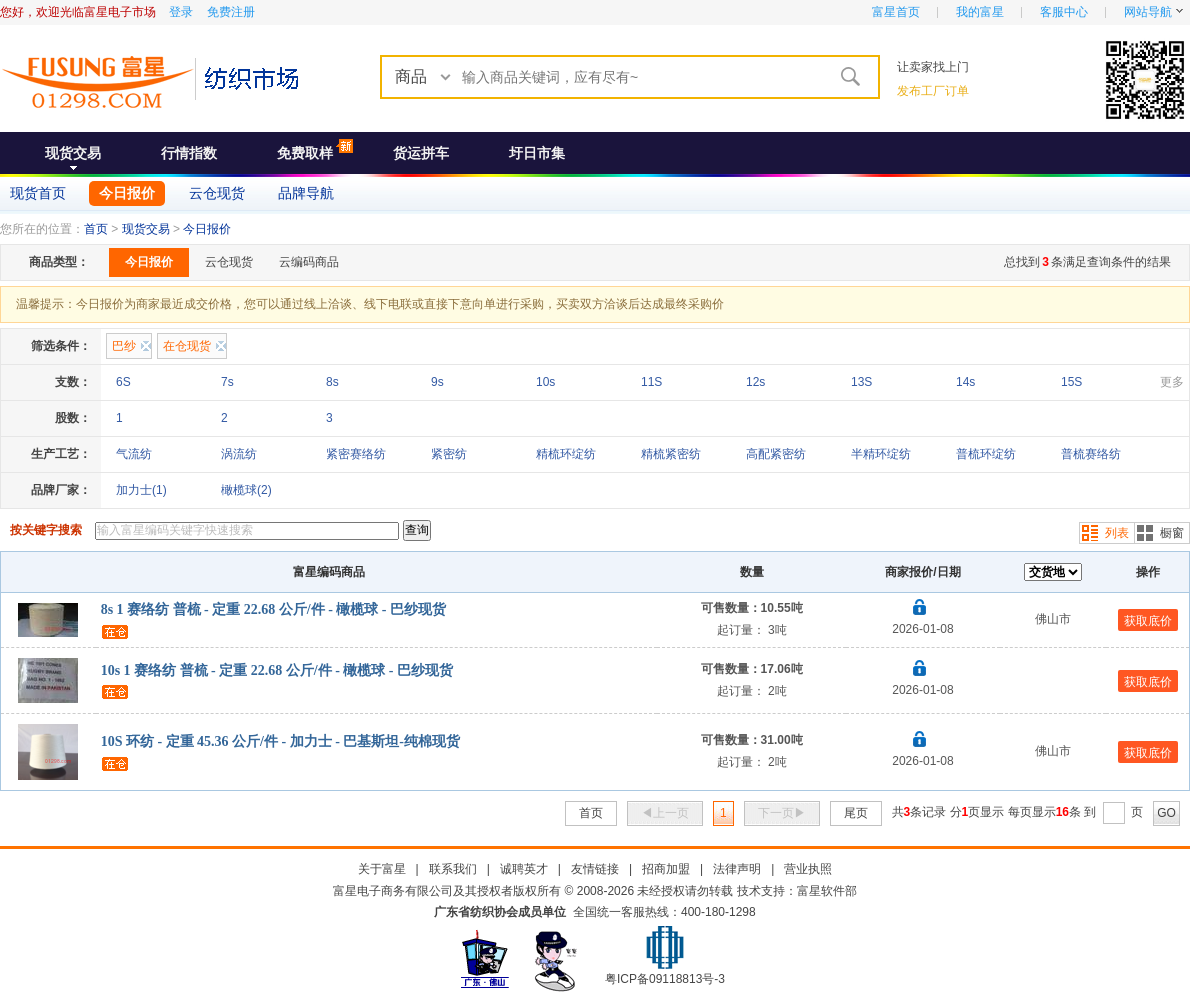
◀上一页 (665, 813)
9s (437, 382)
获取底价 (1148, 621)
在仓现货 (187, 346)
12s (755, 382)
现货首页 (38, 193)
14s (965, 382)
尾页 (856, 813)
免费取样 (305, 153)
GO (1166, 813)
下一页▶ (782, 813)
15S (1071, 382)
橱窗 (1172, 533)
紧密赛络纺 (356, 454)
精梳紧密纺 (671, 454)
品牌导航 (306, 193)
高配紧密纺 (776, 454)
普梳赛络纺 (1091, 454)
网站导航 (1148, 12)
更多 (1172, 382)
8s (332, 382)
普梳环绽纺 (986, 454)
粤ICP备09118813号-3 (665, 979)
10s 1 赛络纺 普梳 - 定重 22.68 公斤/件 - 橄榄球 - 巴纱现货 (277, 670)
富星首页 (896, 12)
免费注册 (231, 12)
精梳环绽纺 (566, 454)
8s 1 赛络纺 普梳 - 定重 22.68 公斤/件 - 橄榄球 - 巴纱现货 (273, 609)
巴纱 (124, 346)
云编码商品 (309, 262)
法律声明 (737, 869)
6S (123, 382)
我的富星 (980, 12)
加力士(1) (141, 490)
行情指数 (189, 153)
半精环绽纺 (881, 454)
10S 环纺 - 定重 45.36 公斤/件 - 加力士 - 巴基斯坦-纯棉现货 (280, 741)
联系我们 (453, 869)
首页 (96, 229)
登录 (181, 12)
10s (545, 382)
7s (227, 382)
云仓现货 (217, 193)
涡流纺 (239, 454)
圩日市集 (537, 153)
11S (651, 382)
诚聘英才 (524, 869)
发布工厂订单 (933, 91)
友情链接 (595, 869)
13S (861, 382)
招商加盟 (666, 869)
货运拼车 (421, 153)
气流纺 (134, 454)
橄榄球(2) (246, 490)
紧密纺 (449, 454)
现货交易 (73, 153)
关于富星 (382, 869)
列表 (1117, 533)
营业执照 (808, 869)
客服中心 (1064, 12)
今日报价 (127, 193)
